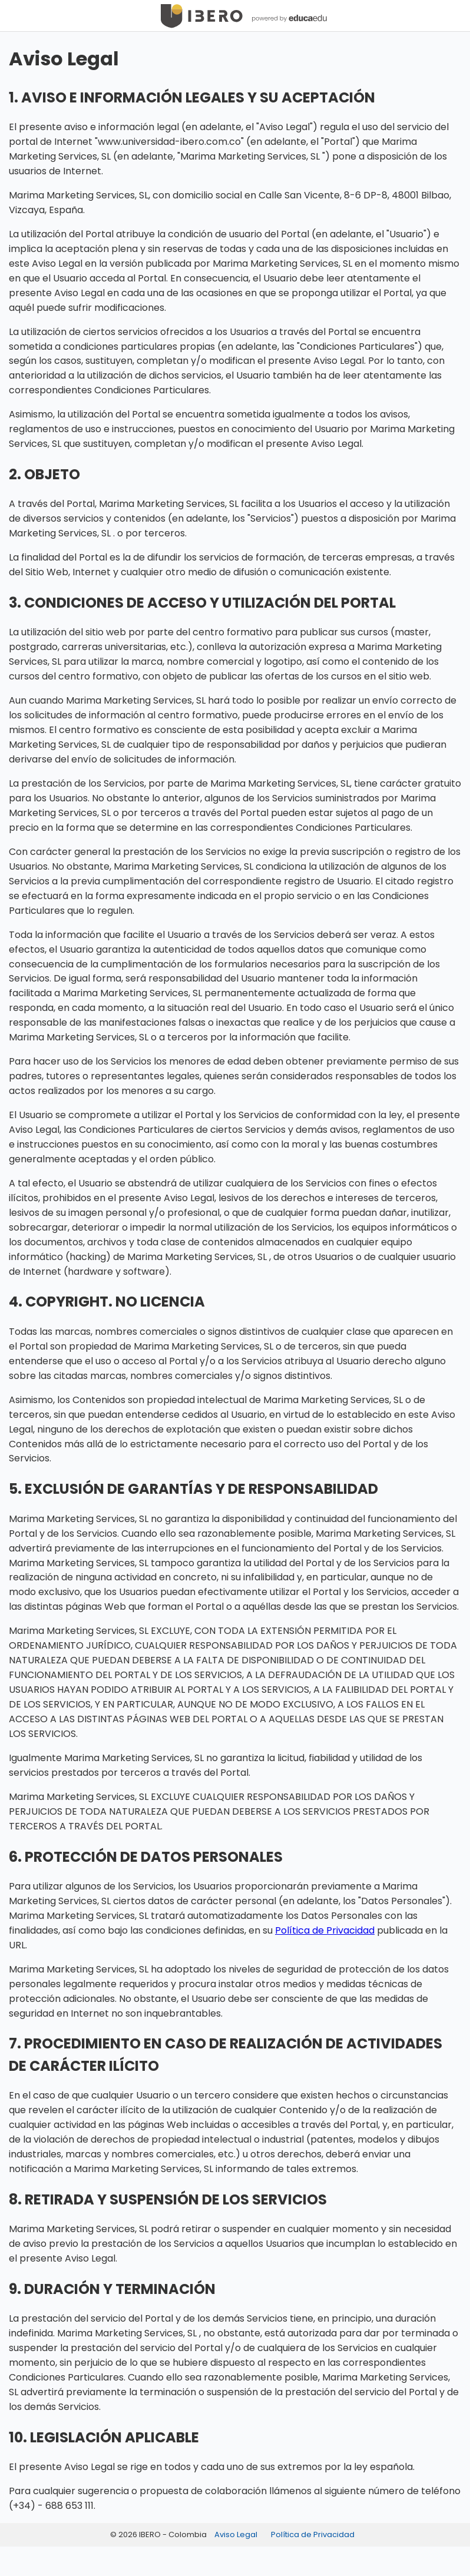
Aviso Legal (235, 2534)
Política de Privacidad (325, 1930)
